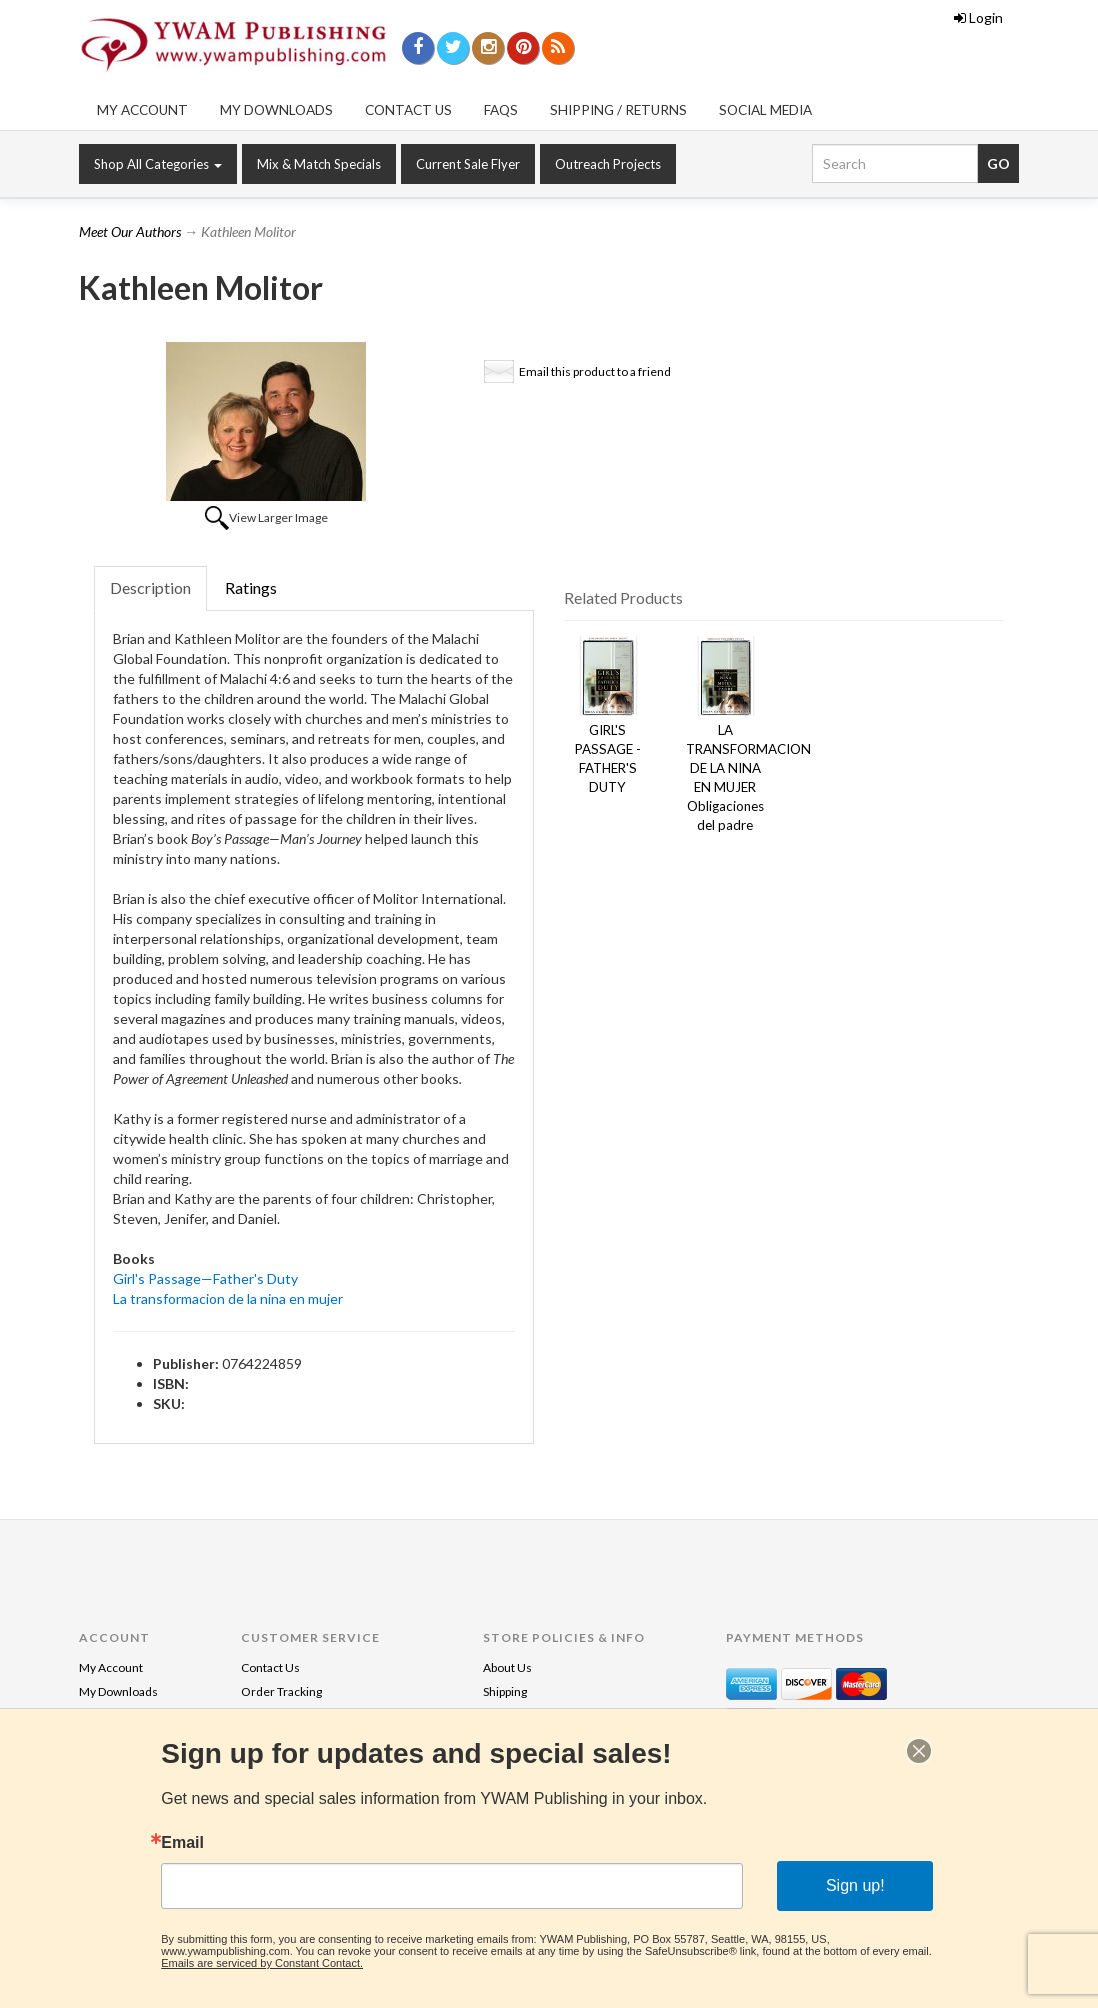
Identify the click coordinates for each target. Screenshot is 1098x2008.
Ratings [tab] (251, 587)
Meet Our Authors (130, 231)
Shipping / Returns (618, 110)
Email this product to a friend (595, 371)
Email (182, 1843)
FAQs (501, 110)
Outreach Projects (608, 164)
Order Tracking (281, 1691)
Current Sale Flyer (468, 164)
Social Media (765, 110)
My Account (142, 110)
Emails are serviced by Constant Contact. (262, 1963)
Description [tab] (150, 587)
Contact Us (408, 110)
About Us (507, 1667)
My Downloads (276, 110)
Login (978, 17)
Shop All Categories (158, 164)
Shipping (505, 1691)
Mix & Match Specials (319, 164)
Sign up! (855, 1885)
